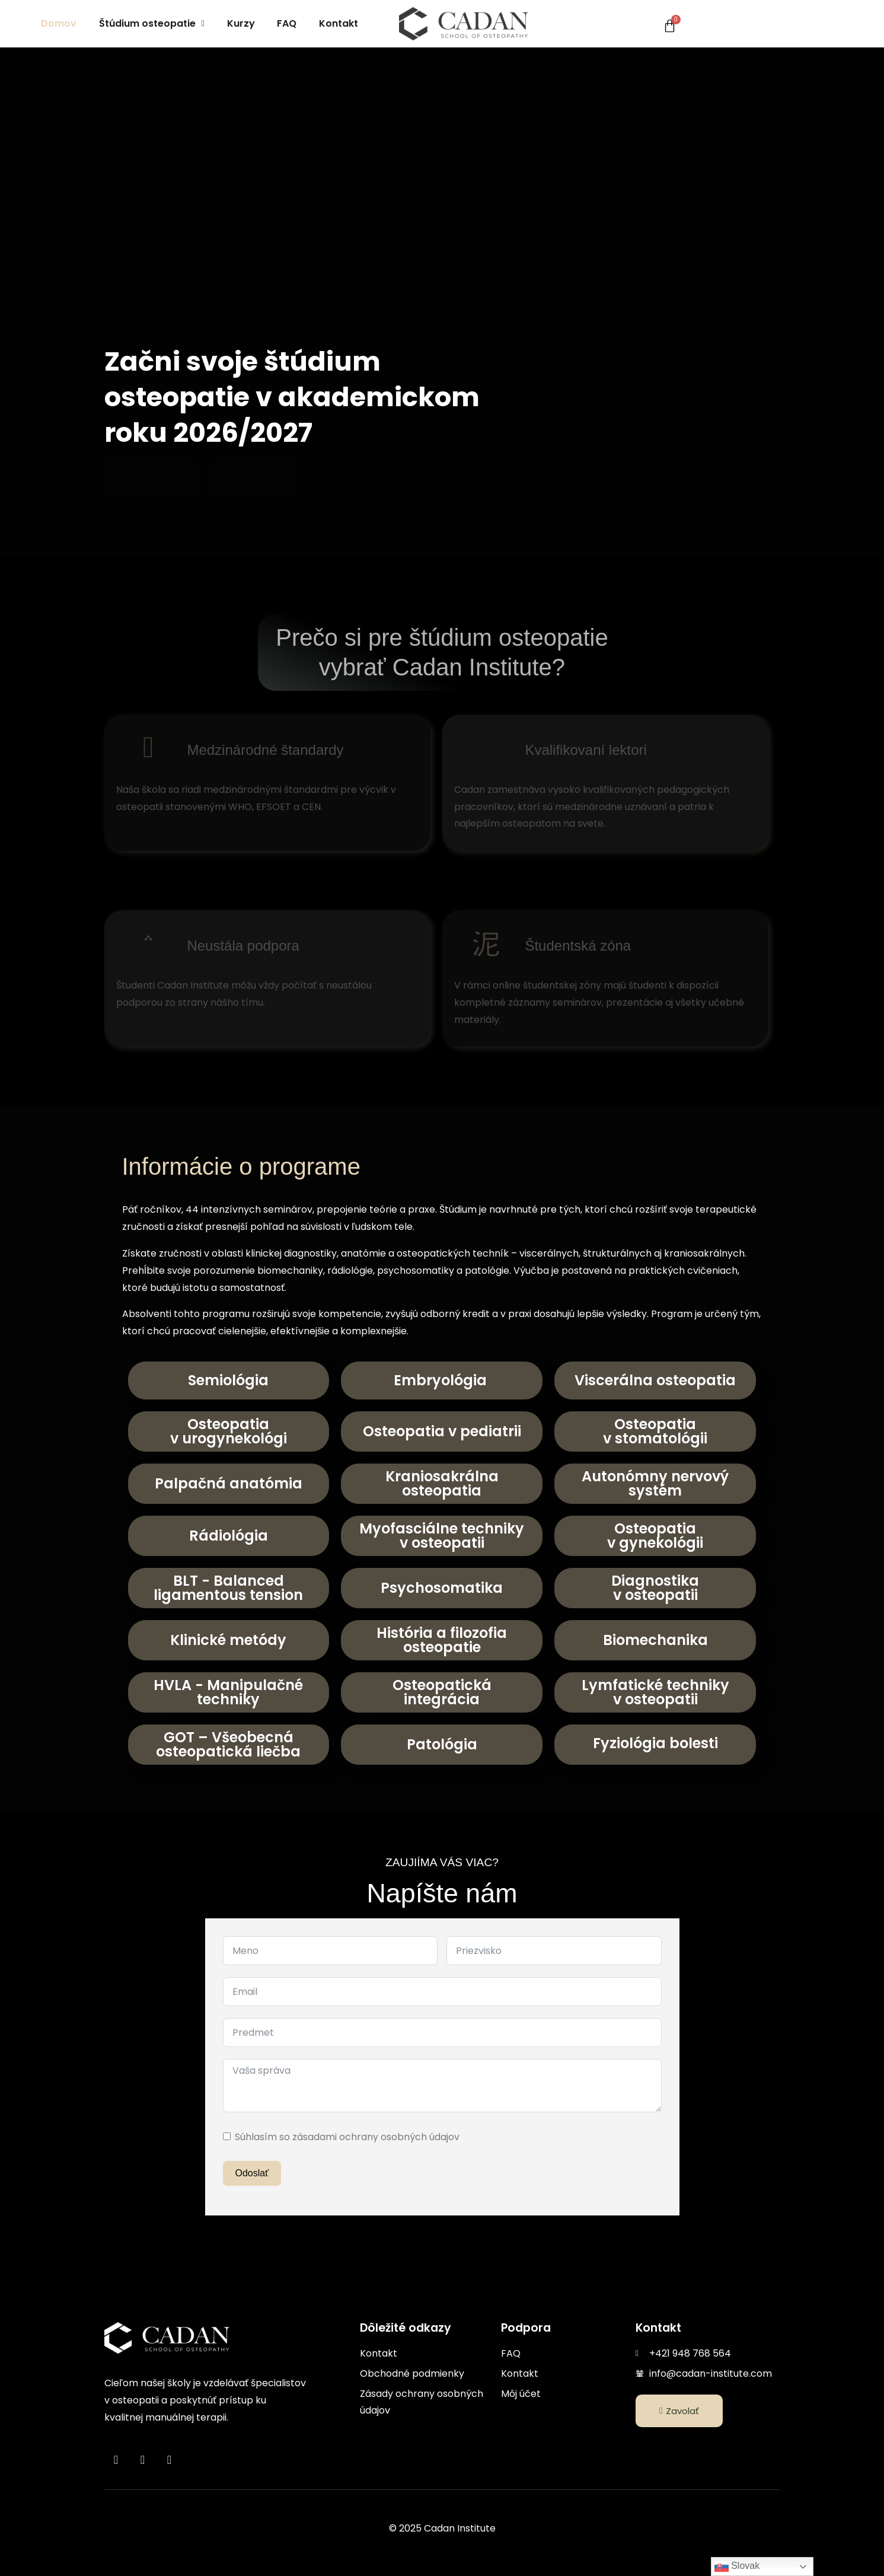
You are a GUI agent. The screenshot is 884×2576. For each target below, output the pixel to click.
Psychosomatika (442, 1588)
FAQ (286, 23)
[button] (152, 23)
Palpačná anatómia (228, 1483)
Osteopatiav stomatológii (655, 1431)
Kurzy (241, 23)
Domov (58, 23)
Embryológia (442, 1380)
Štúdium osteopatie (152, 23)
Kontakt (338, 23)
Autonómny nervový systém (655, 1483)
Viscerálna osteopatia (655, 1380)
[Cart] (669, 25)
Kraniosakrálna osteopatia (442, 1483)
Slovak (736, 2566)
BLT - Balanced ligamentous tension (228, 1588)
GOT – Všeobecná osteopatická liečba (228, 1744)
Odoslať (252, 2173)
